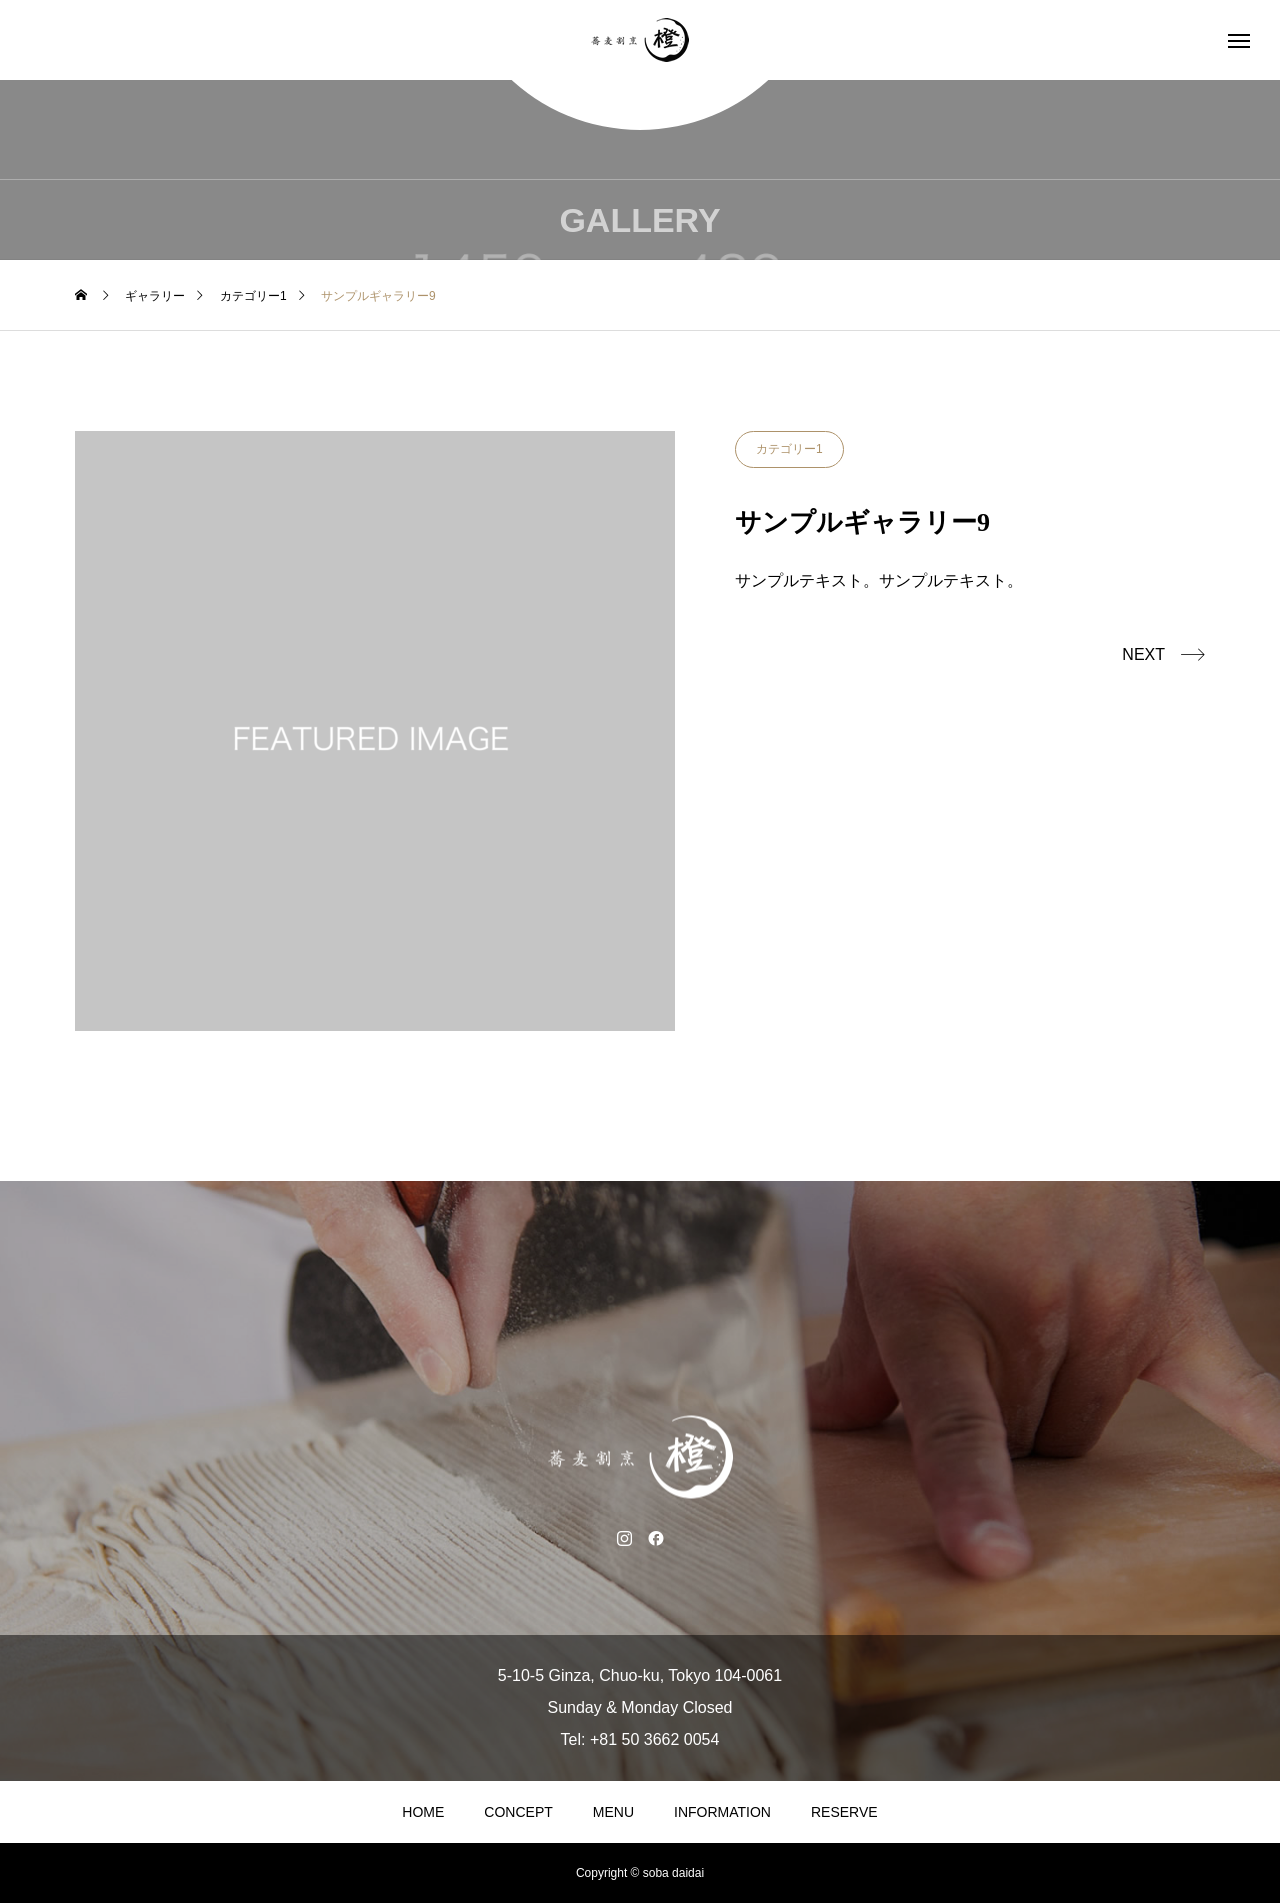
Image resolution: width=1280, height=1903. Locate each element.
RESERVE (844, 1812)
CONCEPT (518, 1812)
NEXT (1143, 654)
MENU (613, 1812)
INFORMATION (722, 1812)
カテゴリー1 (789, 449)
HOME (423, 1812)
